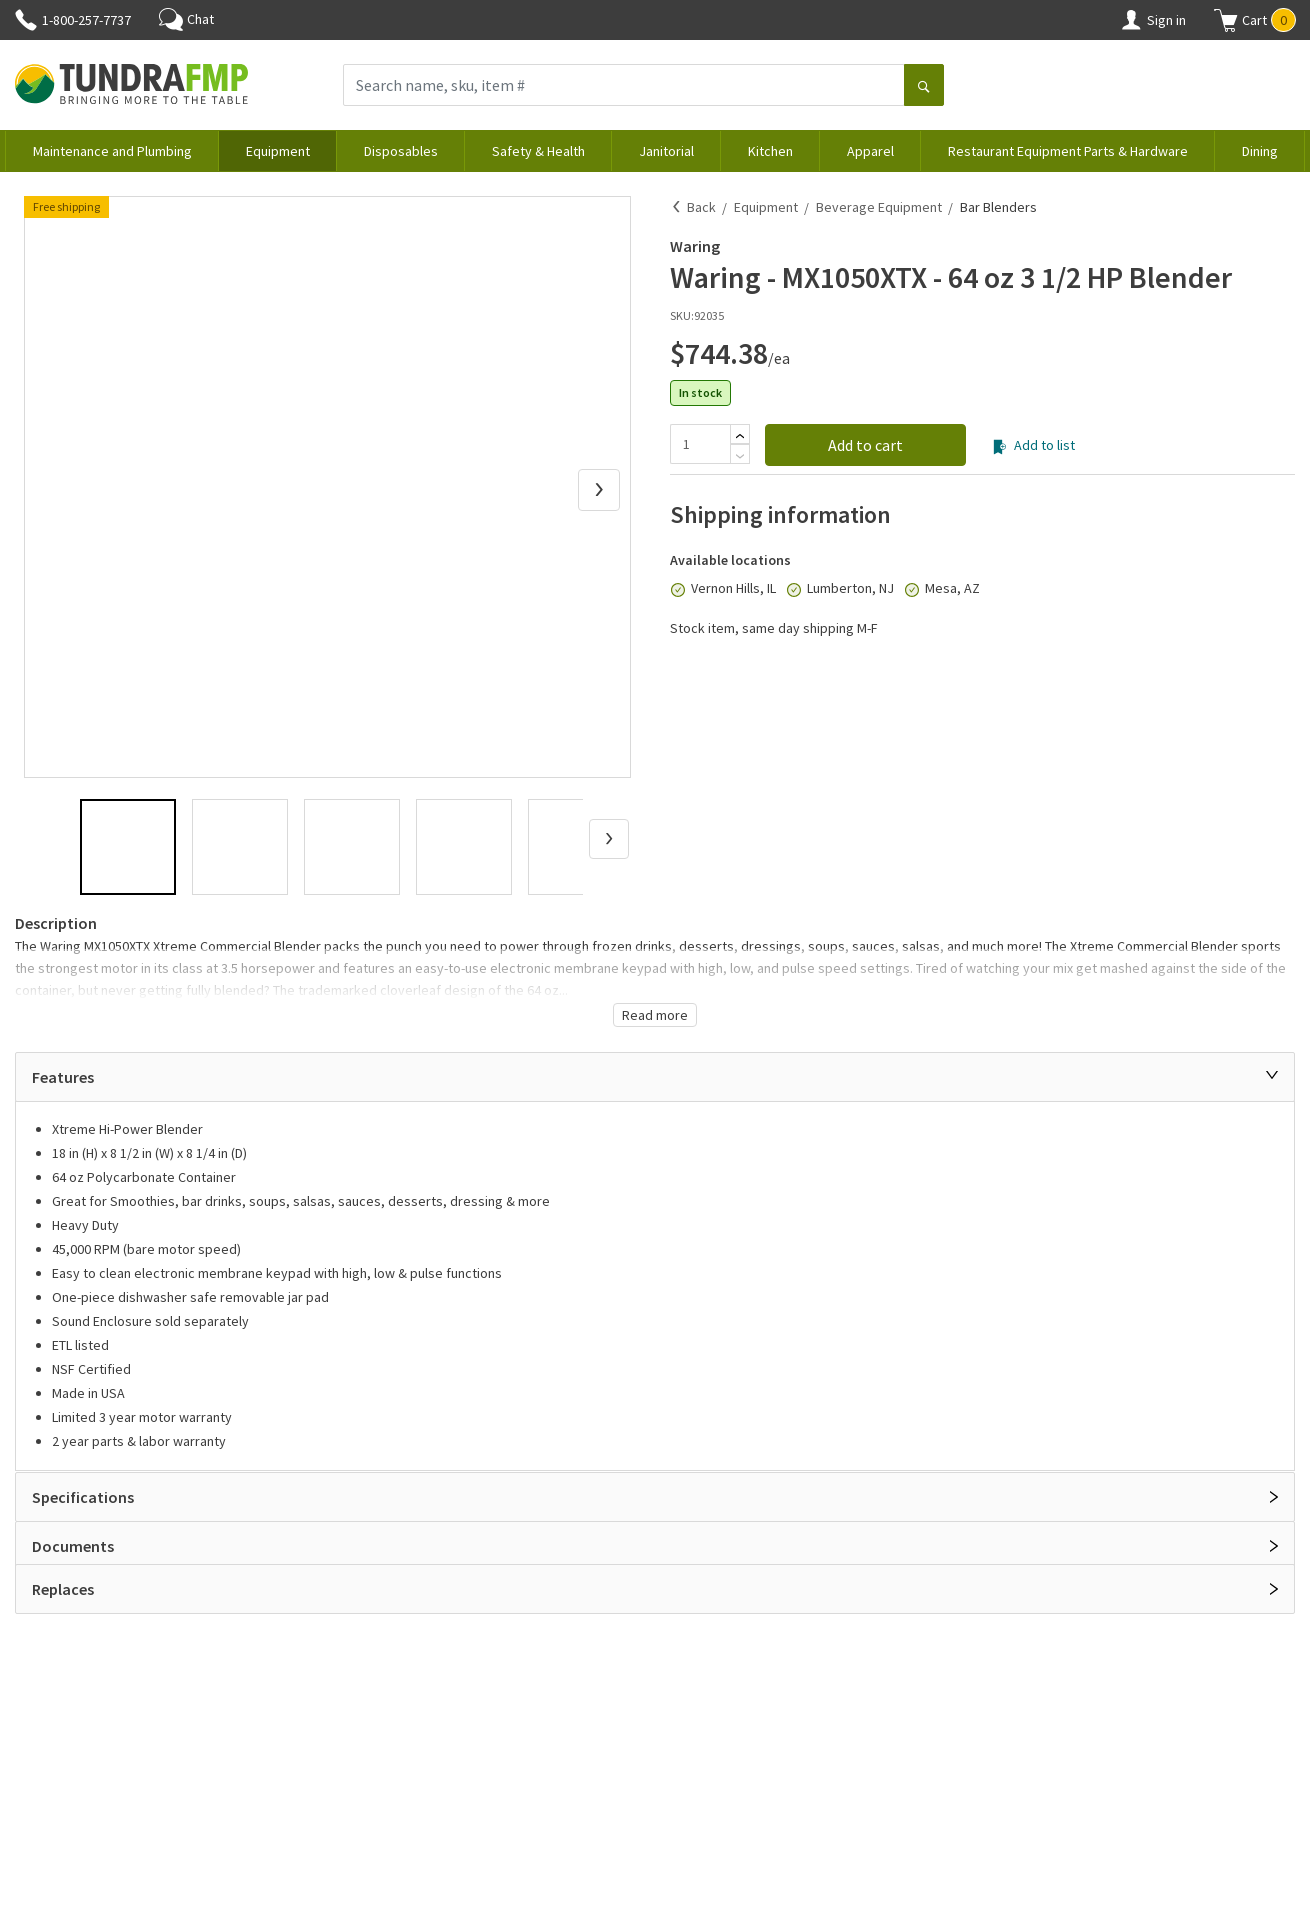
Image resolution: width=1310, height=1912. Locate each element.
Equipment (278, 151)
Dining (1260, 151)
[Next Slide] (599, 490)
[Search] (924, 87)
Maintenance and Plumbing (112, 151)
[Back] (677, 207)
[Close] (1272, 1075)
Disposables (401, 151)
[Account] (1131, 20)
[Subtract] (740, 456)
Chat (186, 19)
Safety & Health (538, 151)
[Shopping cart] (1226, 20)
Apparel (870, 151)
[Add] (740, 436)
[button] (1255, 20)
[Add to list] (999, 447)
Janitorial (666, 151)
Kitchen (770, 151)
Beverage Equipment (879, 207)
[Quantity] (700, 444)
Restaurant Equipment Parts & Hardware (1068, 151)
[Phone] (26, 20)
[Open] (1274, 1497)
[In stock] (678, 590)
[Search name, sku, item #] (624, 85)
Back (701, 207)
